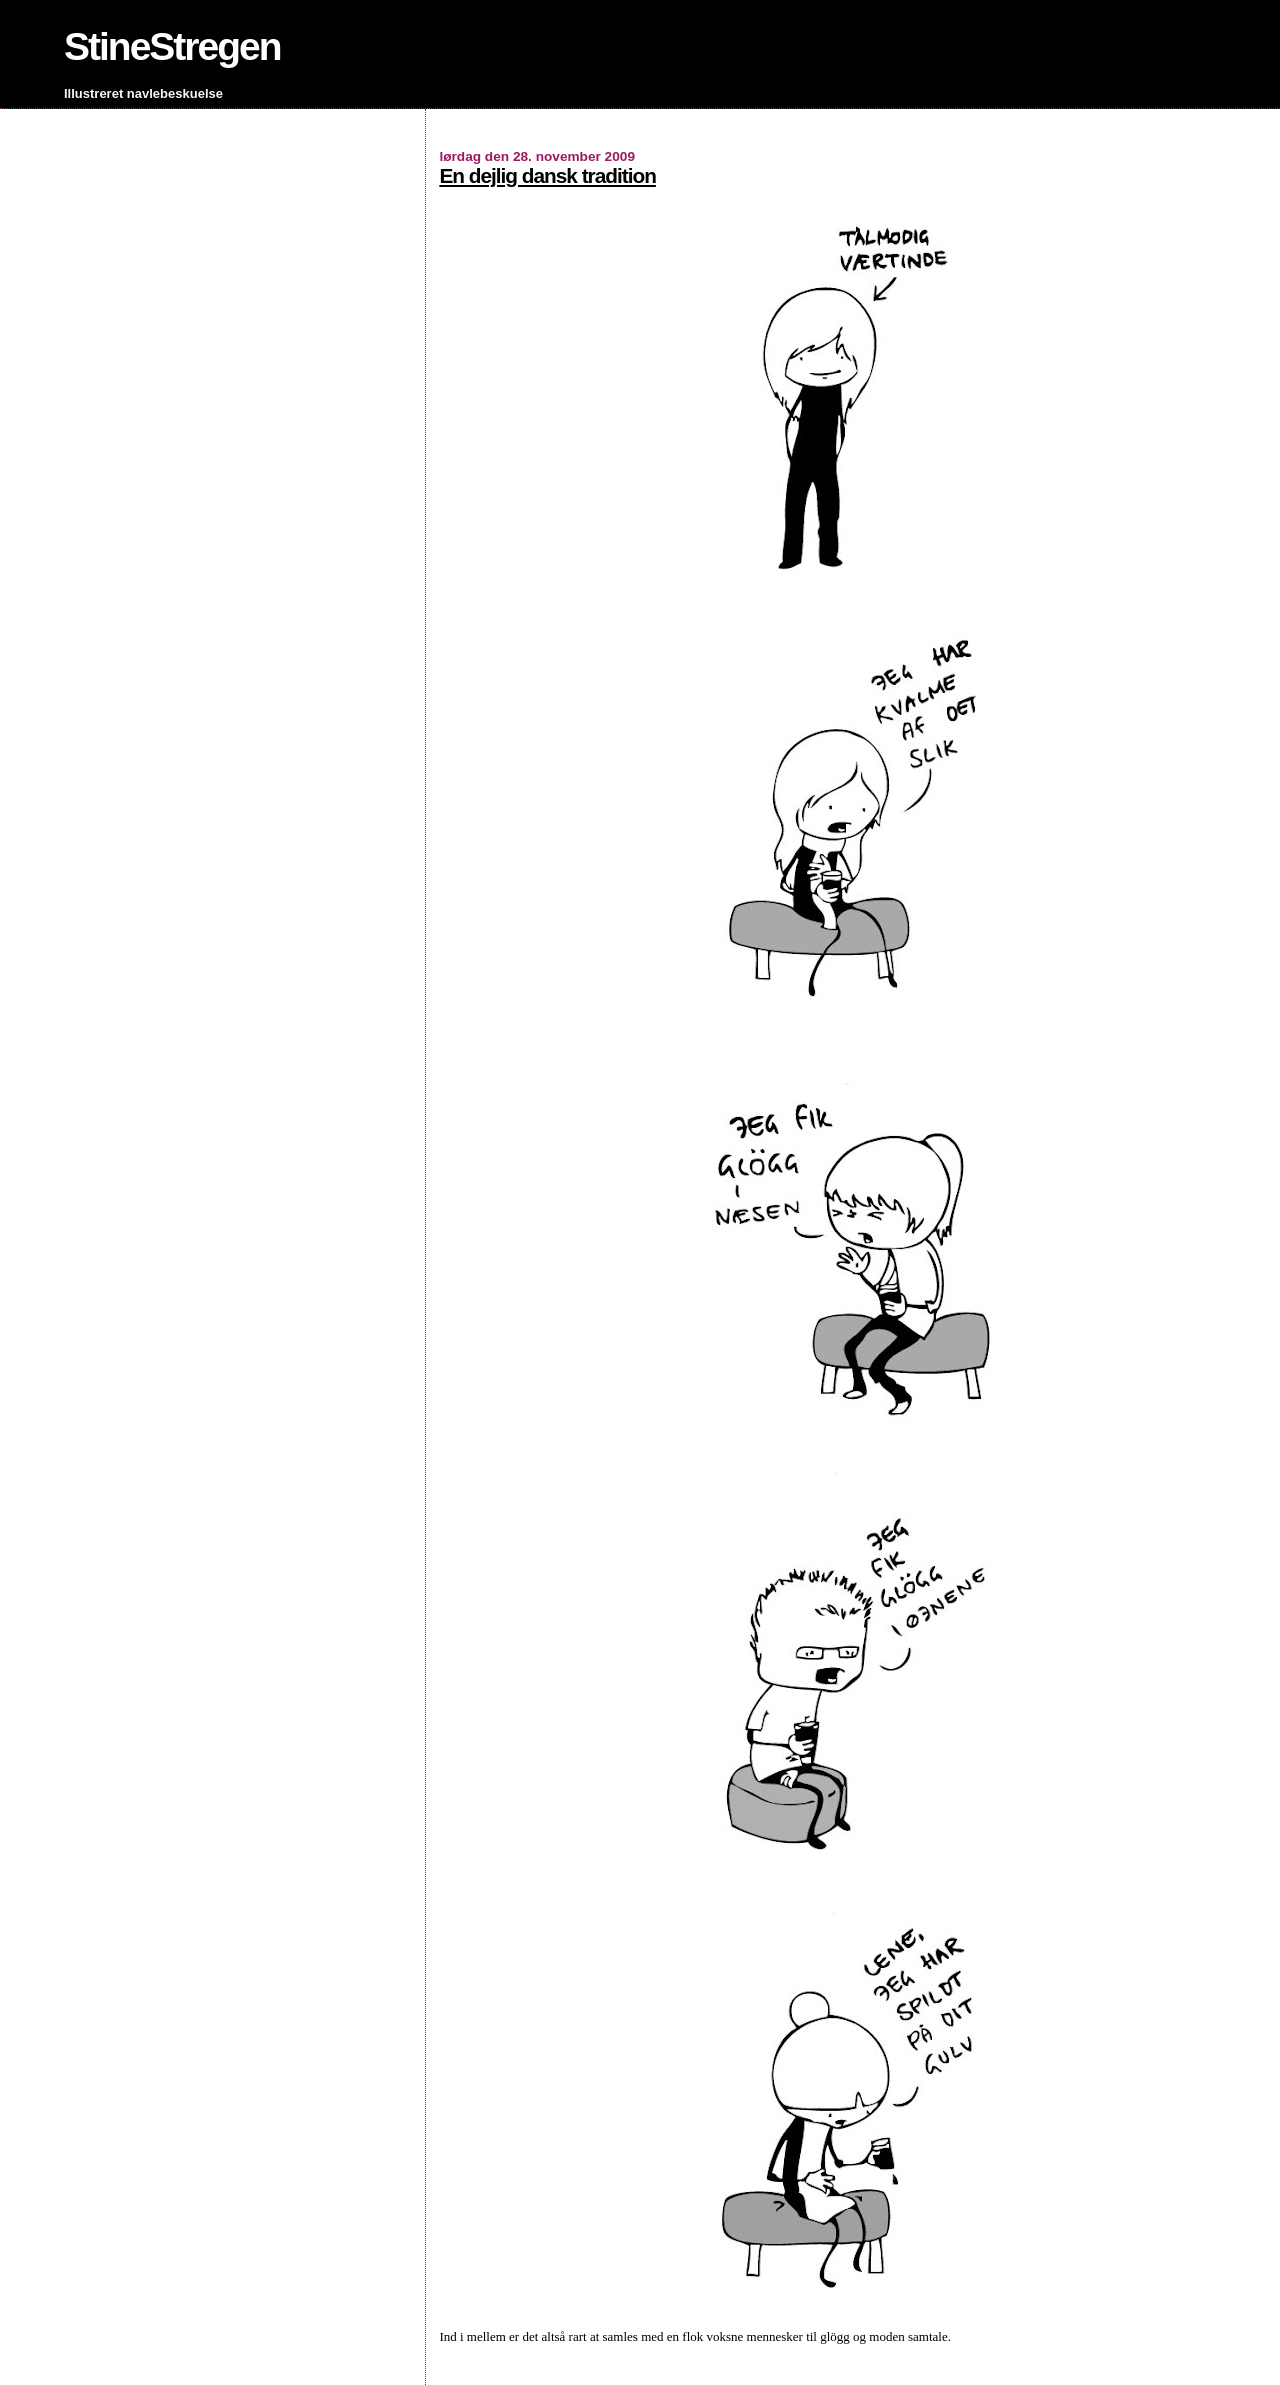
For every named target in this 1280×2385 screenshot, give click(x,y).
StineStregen (172, 46)
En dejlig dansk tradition (547, 175)
